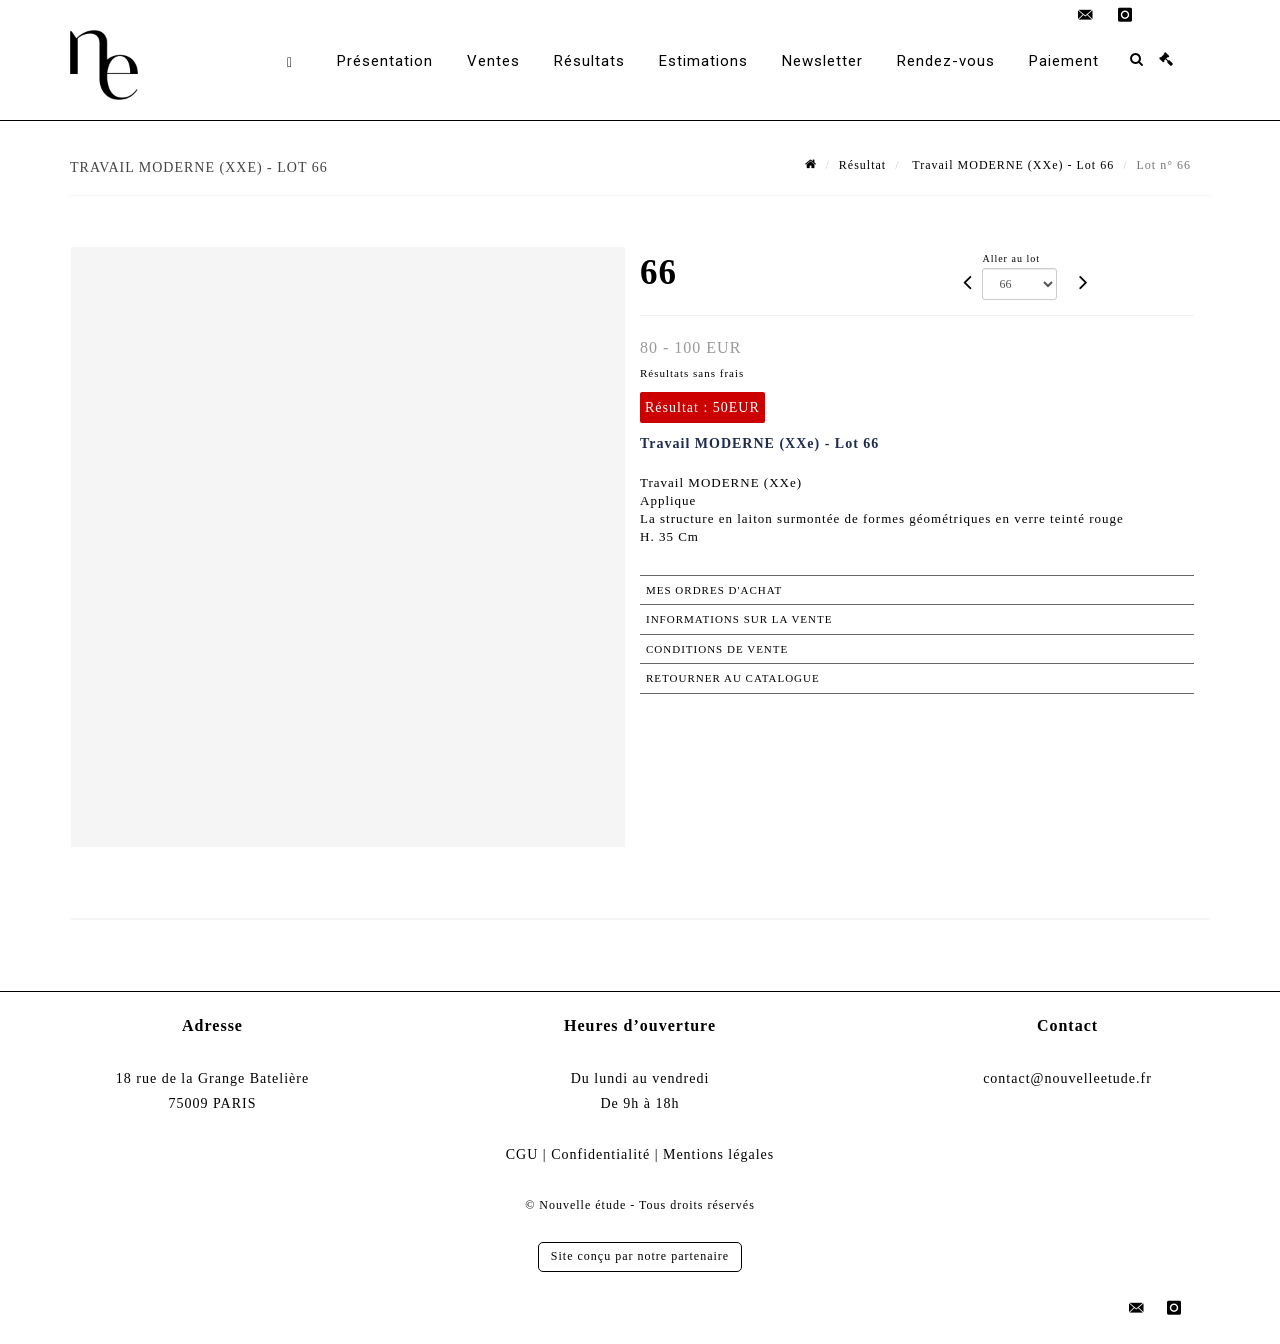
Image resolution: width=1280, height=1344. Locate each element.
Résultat (862, 165)
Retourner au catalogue (733, 678)
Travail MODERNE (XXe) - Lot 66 (1012, 165)
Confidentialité (600, 1154)
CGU (522, 1154)
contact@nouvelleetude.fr (1067, 1078)
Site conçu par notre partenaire (640, 1256)
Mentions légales (718, 1154)
